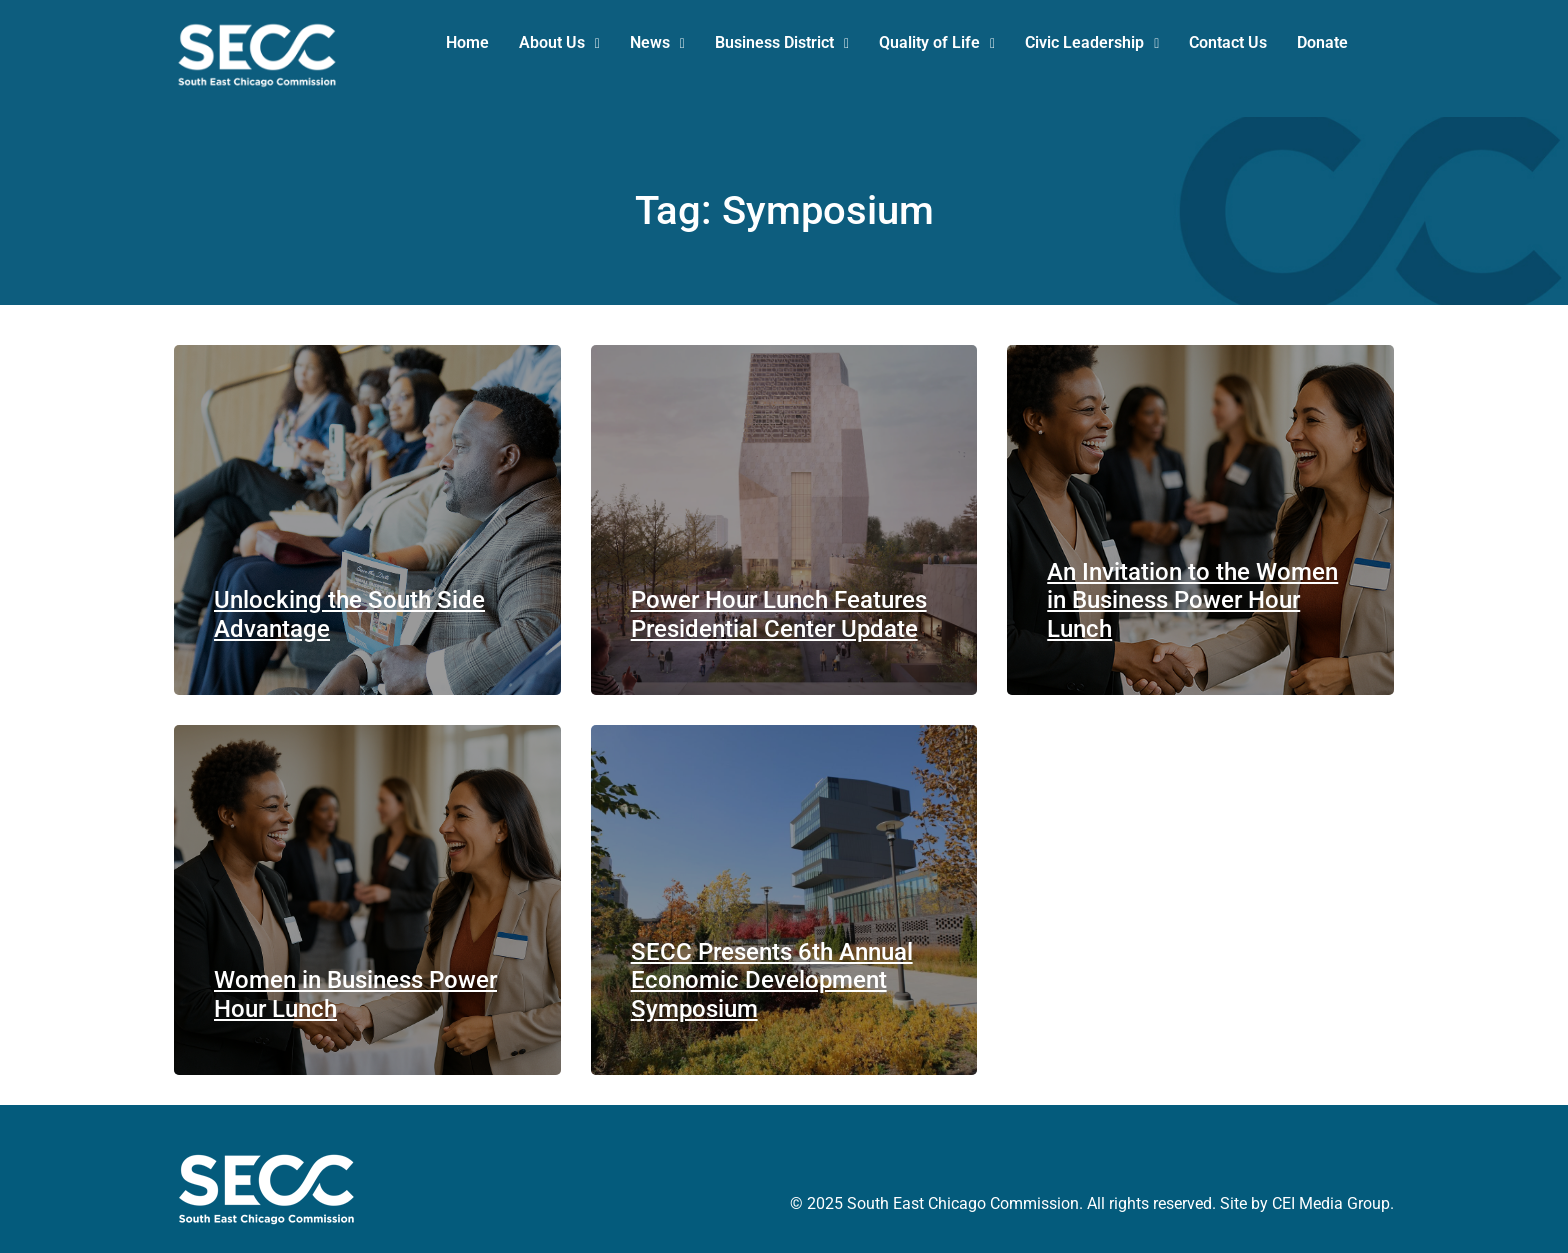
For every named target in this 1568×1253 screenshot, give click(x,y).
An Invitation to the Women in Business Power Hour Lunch (1192, 601)
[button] (559, 43)
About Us (559, 42)
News (657, 42)
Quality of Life (937, 42)
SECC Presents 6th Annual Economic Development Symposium (772, 981)
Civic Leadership (1092, 42)
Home (467, 42)
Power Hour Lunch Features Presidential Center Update (779, 614)
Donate (1322, 42)
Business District (782, 42)
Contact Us (1228, 42)
